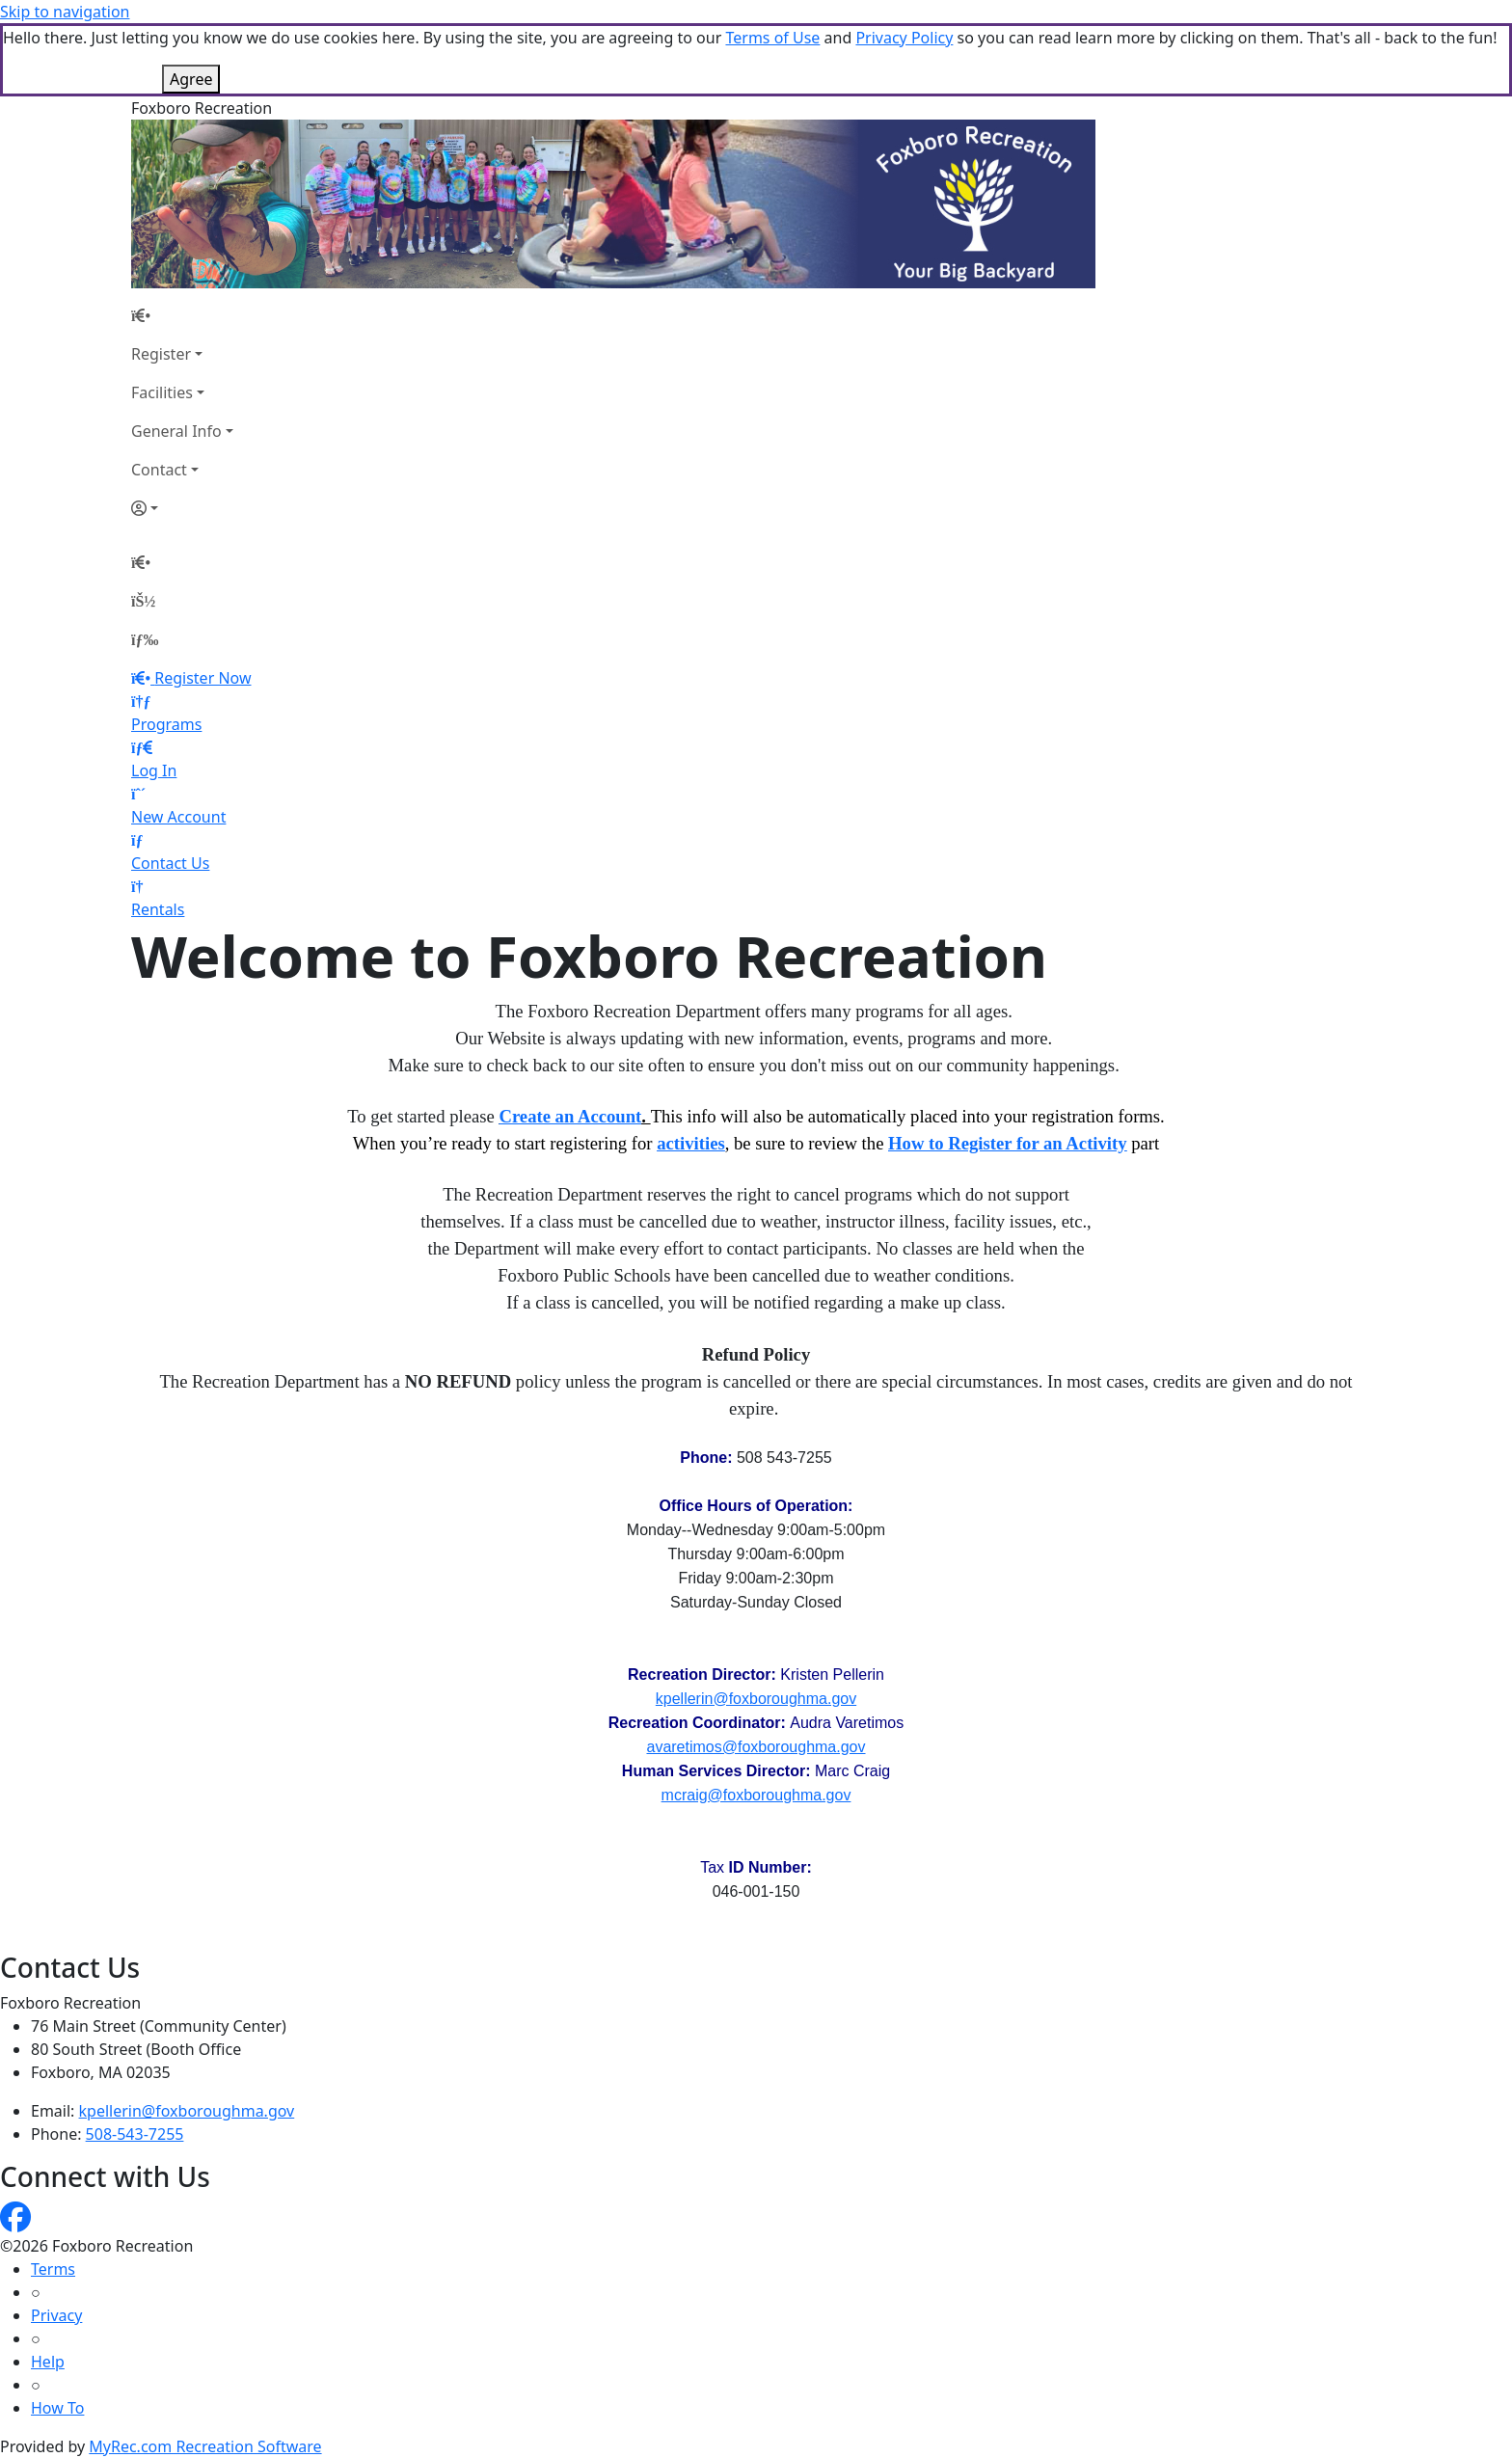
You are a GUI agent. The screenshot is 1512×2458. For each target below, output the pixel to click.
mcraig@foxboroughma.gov (756, 1795)
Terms (53, 2269)
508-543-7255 (135, 2134)
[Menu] (144, 639)
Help (48, 2361)
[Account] (182, 508)
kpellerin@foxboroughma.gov (756, 1698)
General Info (176, 431)
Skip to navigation (64, 11)
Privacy (56, 2315)
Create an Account (570, 1116)
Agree (191, 79)
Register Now (202, 678)
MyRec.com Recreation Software (205, 2446)
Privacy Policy (904, 37)
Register (161, 354)
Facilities (162, 392)
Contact (159, 469)
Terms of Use (772, 37)
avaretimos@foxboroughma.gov (755, 1747)
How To (57, 2407)
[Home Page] (182, 315)
